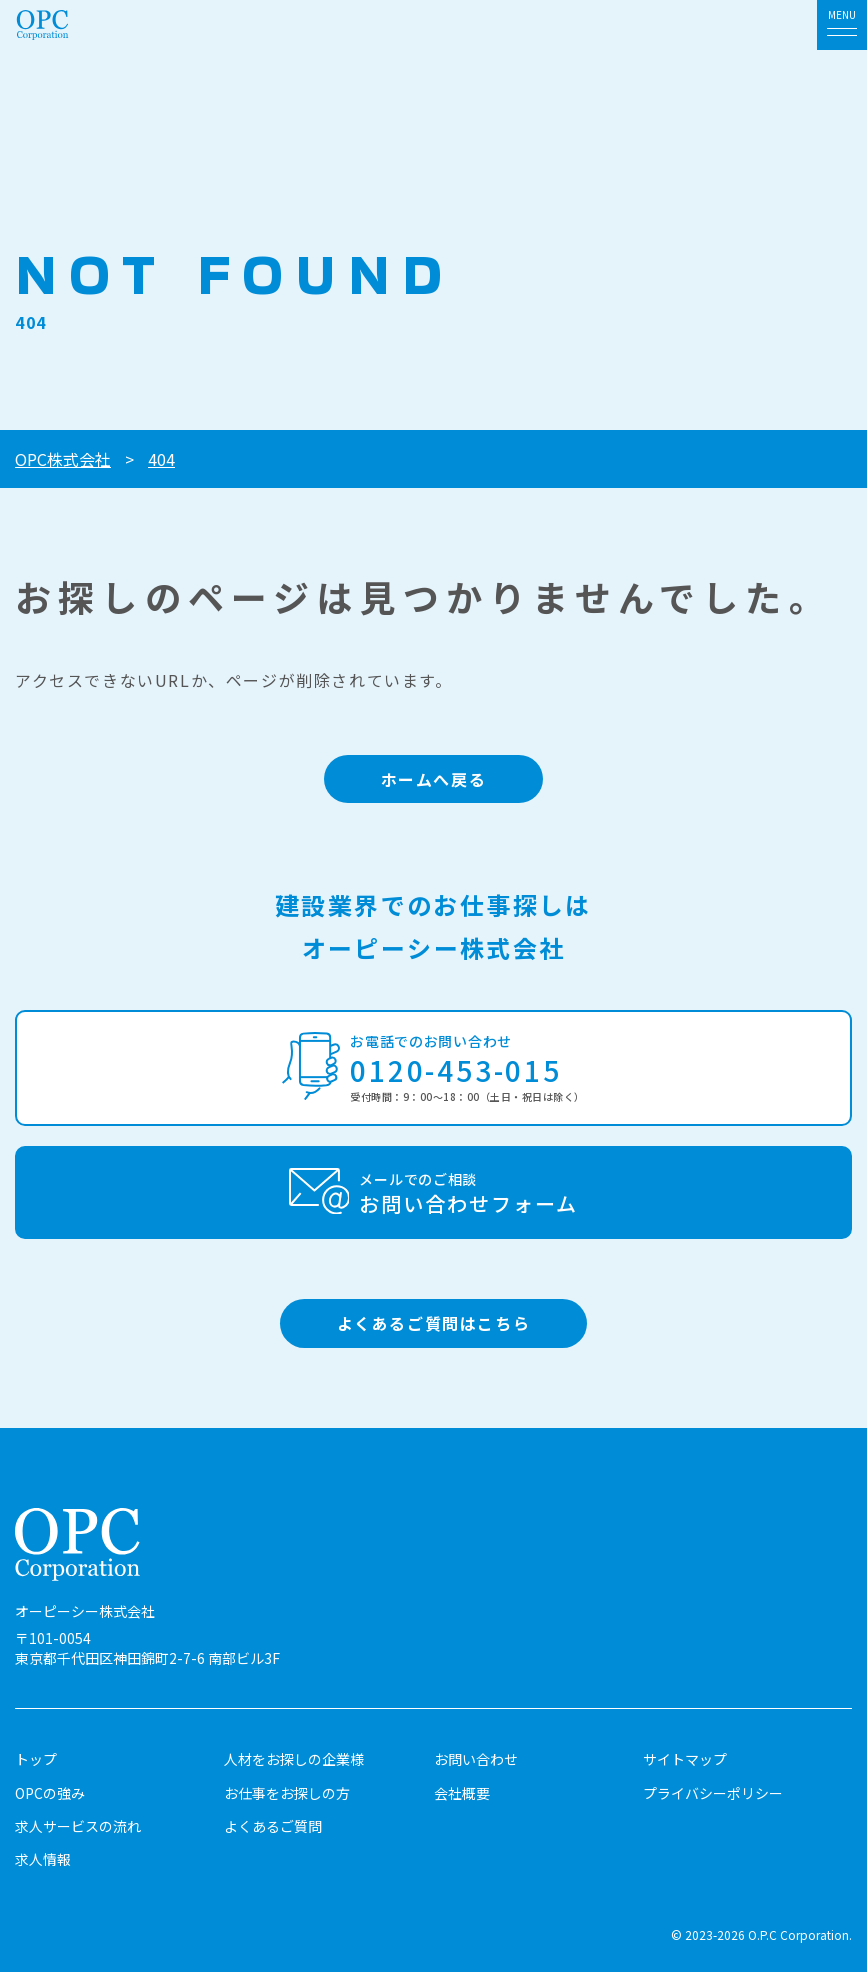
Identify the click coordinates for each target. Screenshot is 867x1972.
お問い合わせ (476, 1759)
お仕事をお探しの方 (287, 1793)
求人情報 (43, 1859)
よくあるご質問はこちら (434, 1323)
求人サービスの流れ (78, 1826)
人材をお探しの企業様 (294, 1759)
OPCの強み (50, 1793)
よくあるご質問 (273, 1826)
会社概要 (462, 1793)
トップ (36, 1759)
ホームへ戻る (434, 779)
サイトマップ (685, 1759)
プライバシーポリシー (713, 1793)
